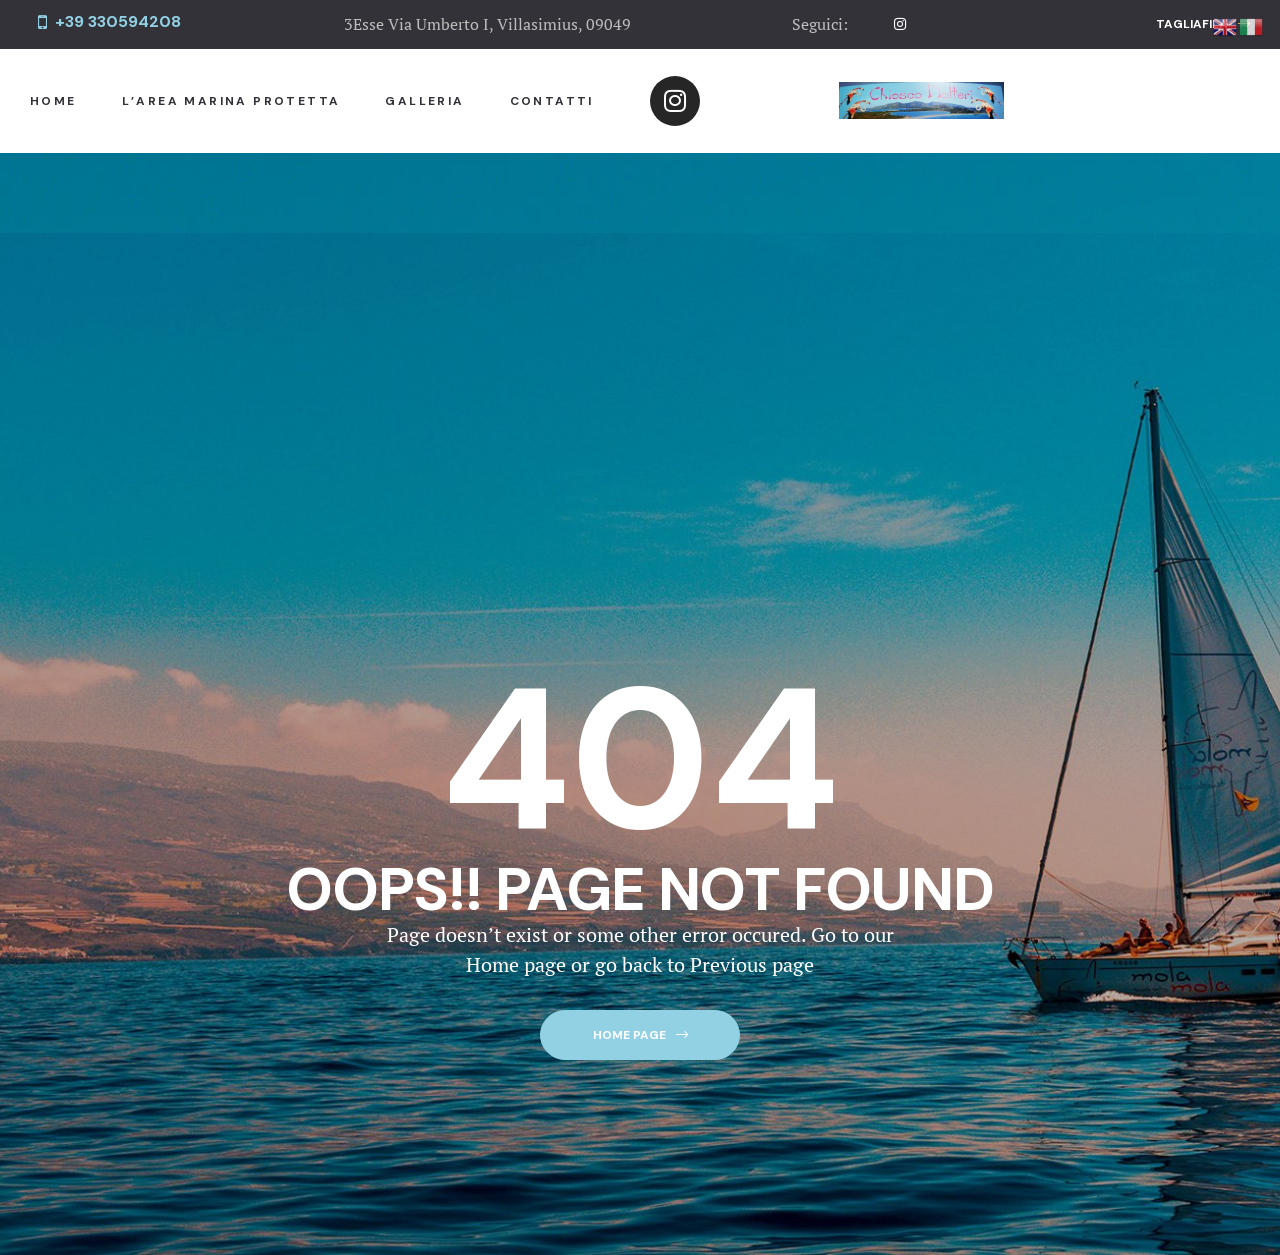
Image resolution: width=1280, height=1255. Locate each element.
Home (53, 101)
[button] (1203, 24)
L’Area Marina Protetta (231, 101)
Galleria (424, 101)
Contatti (552, 101)
